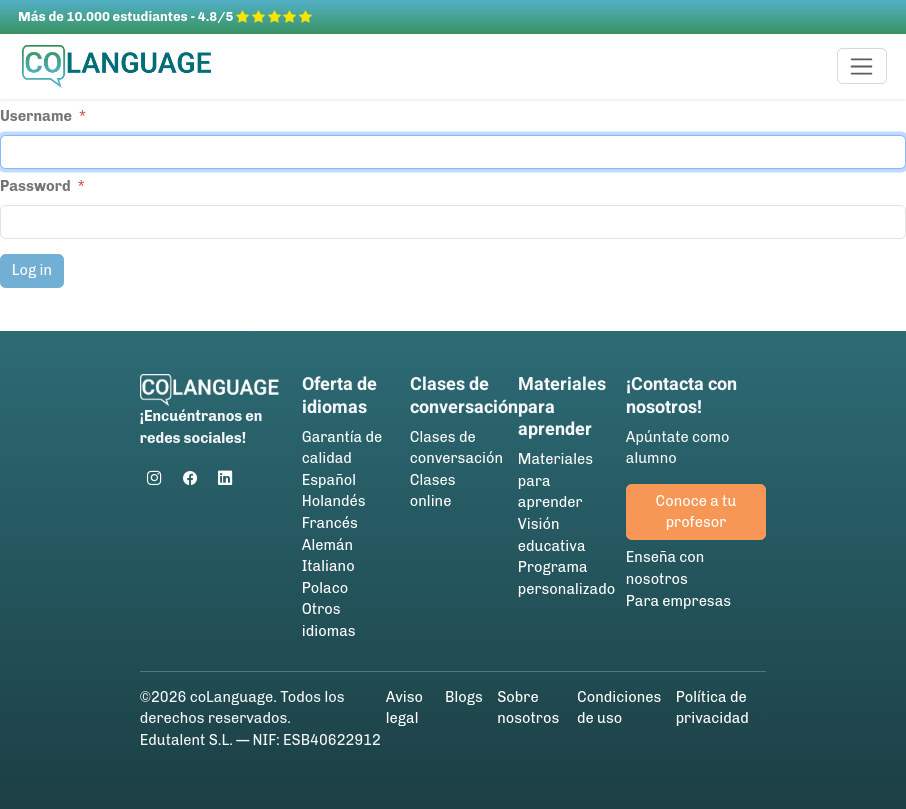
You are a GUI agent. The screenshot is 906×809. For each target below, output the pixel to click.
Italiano (328, 566)
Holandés (334, 501)
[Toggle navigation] (862, 66)
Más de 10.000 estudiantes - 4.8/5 (165, 16)
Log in (32, 270)
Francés (330, 523)
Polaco (325, 588)
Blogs (464, 697)
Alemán (327, 545)
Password (35, 186)
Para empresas (678, 601)
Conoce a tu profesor (696, 512)
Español (329, 480)
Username (36, 116)
